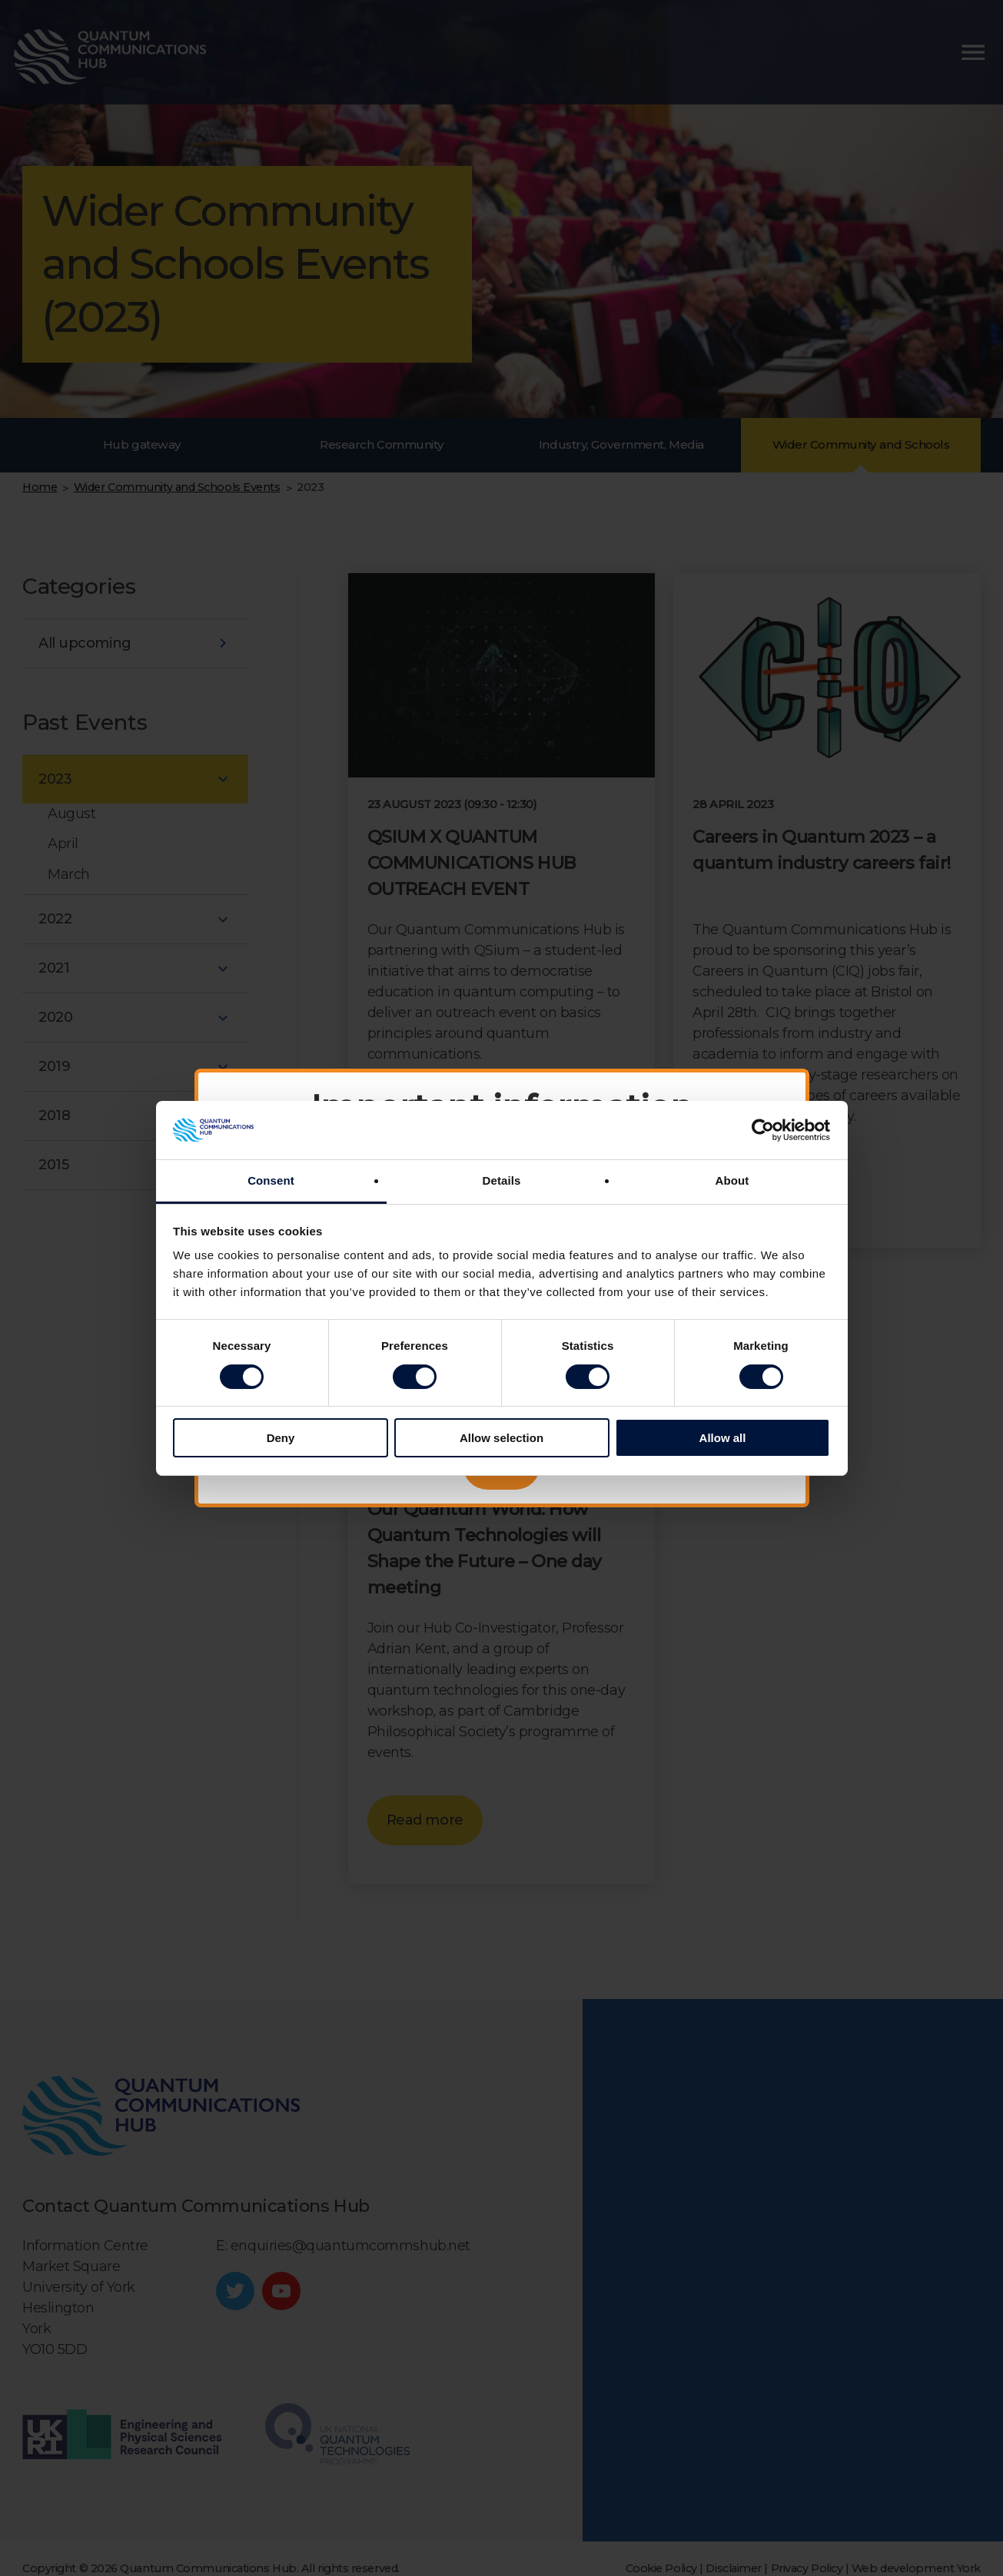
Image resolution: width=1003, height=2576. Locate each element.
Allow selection (501, 1437)
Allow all (722, 1437)
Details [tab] (502, 1180)
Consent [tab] (270, 1180)
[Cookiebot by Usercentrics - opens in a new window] (763, 1130)
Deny (281, 1437)
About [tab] (732, 1180)
